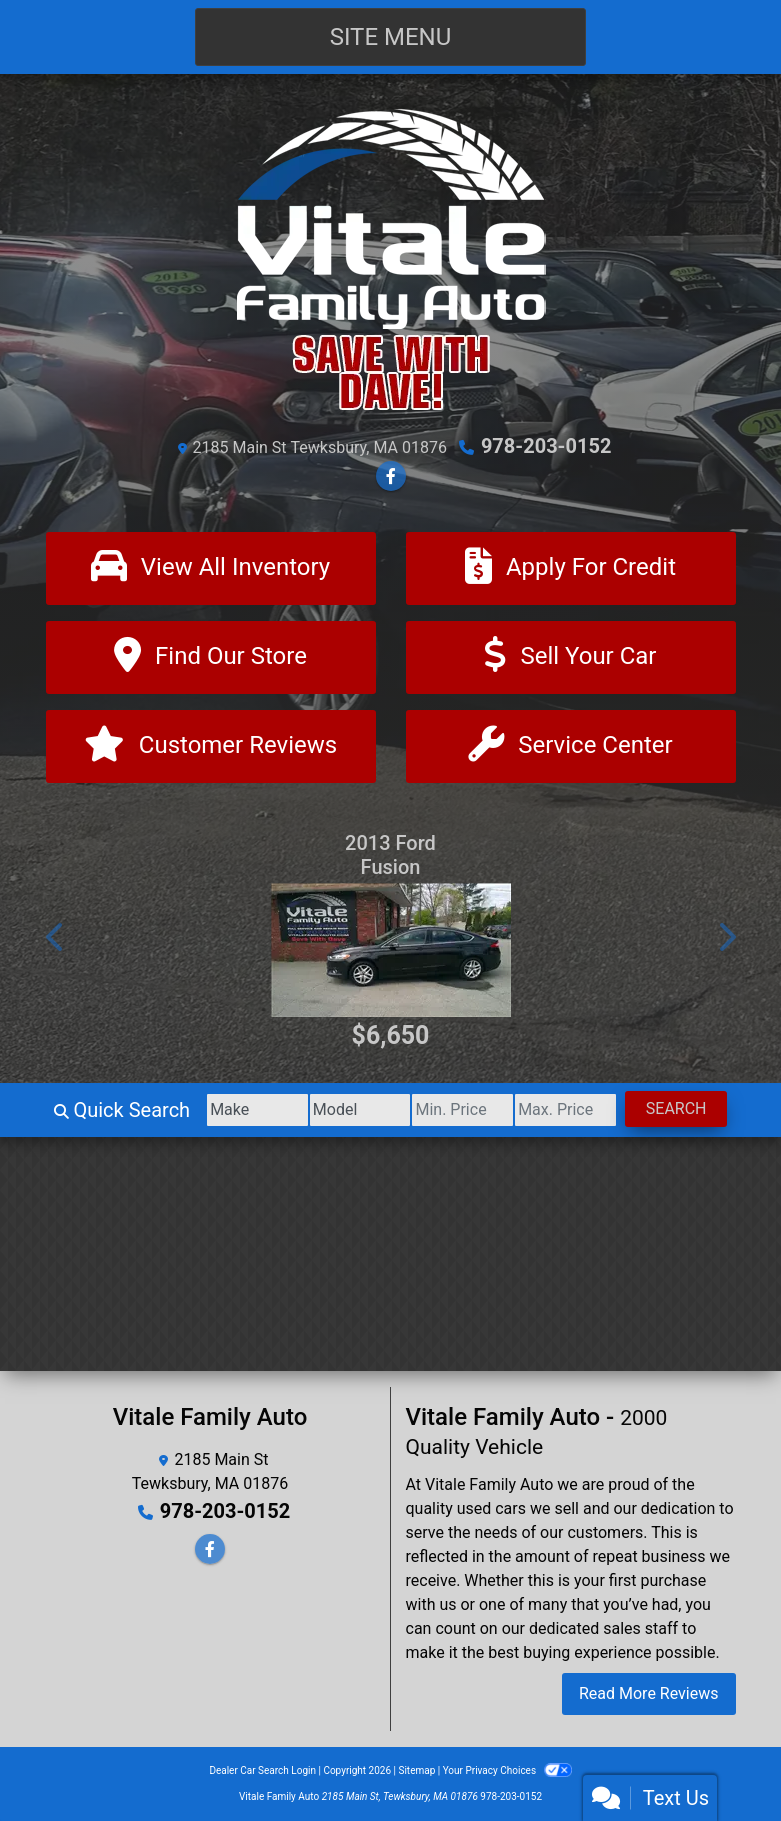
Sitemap (416, 1770)
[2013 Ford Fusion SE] (391, 950)
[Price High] (565, 1110)
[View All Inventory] (211, 568)
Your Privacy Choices (507, 1770)
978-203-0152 (546, 446)
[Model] (360, 1110)
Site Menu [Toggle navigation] (391, 37)
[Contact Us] (571, 746)
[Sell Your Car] (571, 657)
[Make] (257, 1110)
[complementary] (721, 1761)
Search (676, 1108)
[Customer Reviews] (211, 746)
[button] (56, 937)
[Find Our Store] (211, 657)
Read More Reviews (649, 1693)
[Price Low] (462, 1110)
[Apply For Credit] (571, 568)
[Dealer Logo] (391, 259)
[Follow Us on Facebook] (391, 476)
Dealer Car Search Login (262, 1770)
